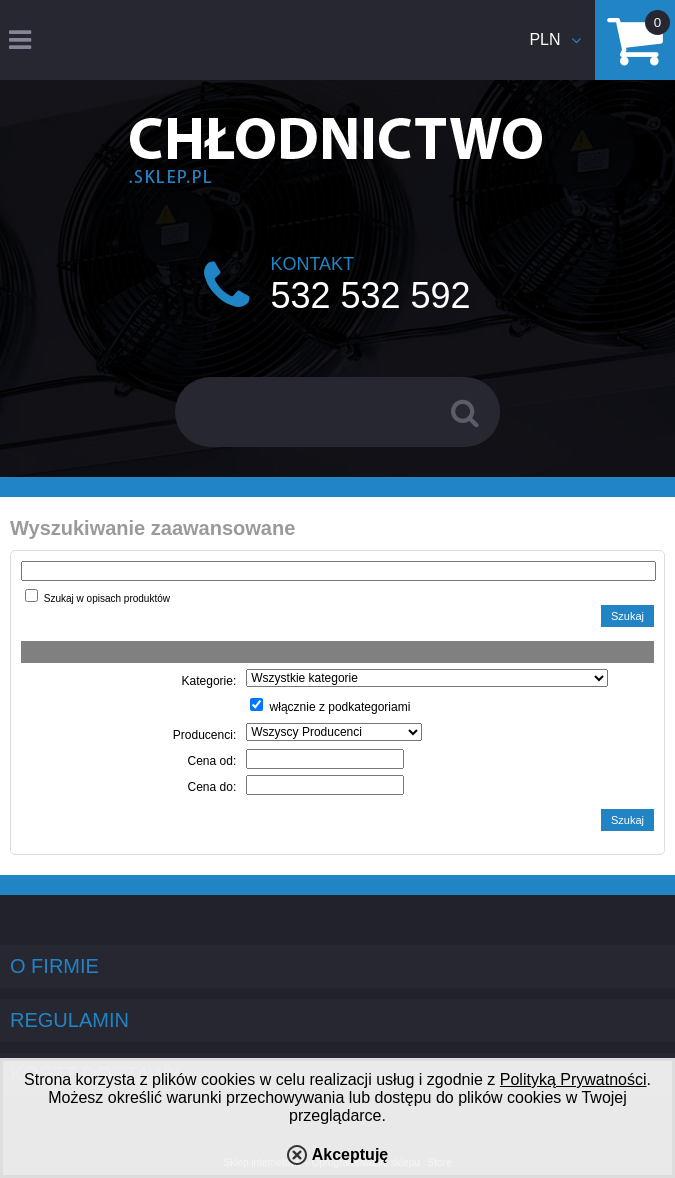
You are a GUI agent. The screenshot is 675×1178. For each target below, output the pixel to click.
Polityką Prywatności (573, 1079)
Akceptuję (350, 1154)
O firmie (54, 966)
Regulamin (69, 1020)
